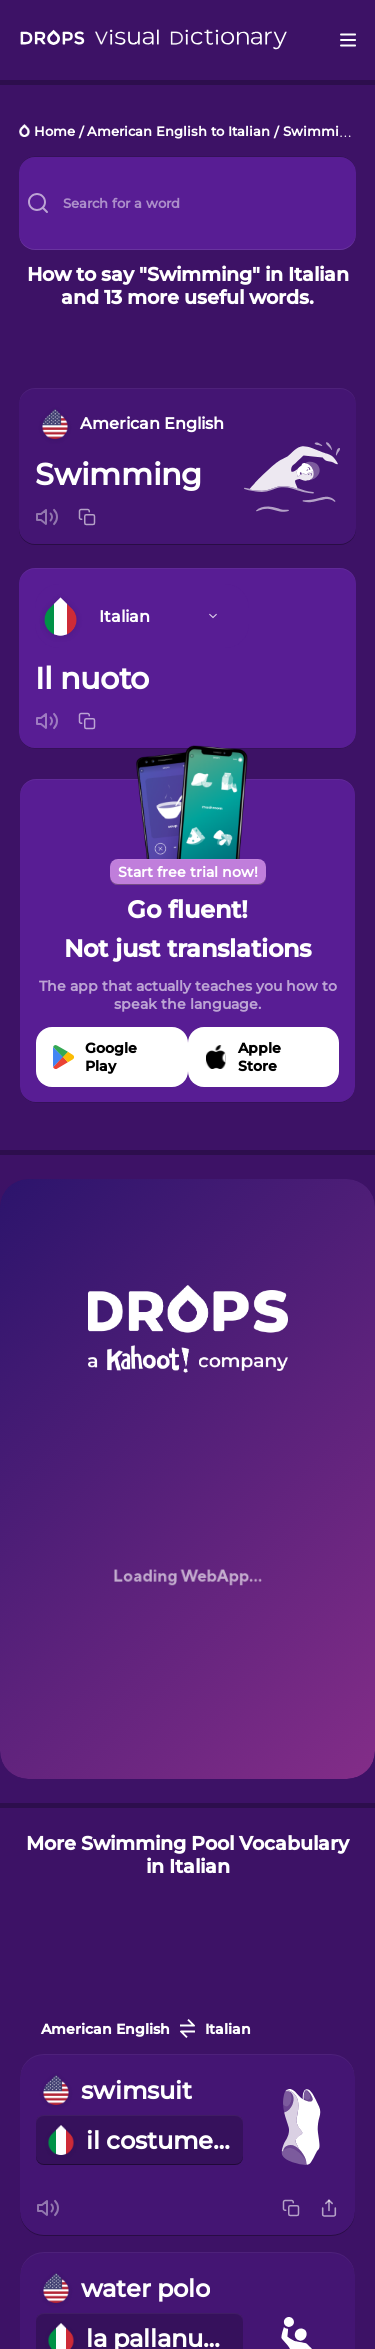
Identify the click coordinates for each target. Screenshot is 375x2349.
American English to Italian (178, 132)
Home (54, 132)
